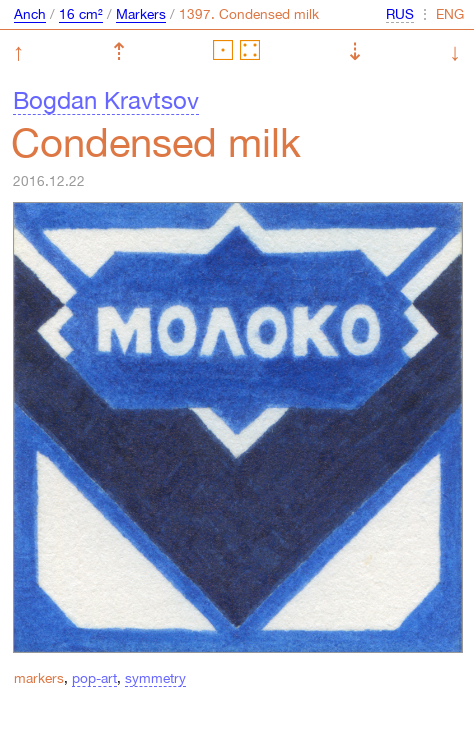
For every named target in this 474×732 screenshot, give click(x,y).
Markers (141, 14)
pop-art (94, 678)
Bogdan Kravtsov (106, 100)
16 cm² (81, 14)
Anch (30, 14)
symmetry (155, 678)
